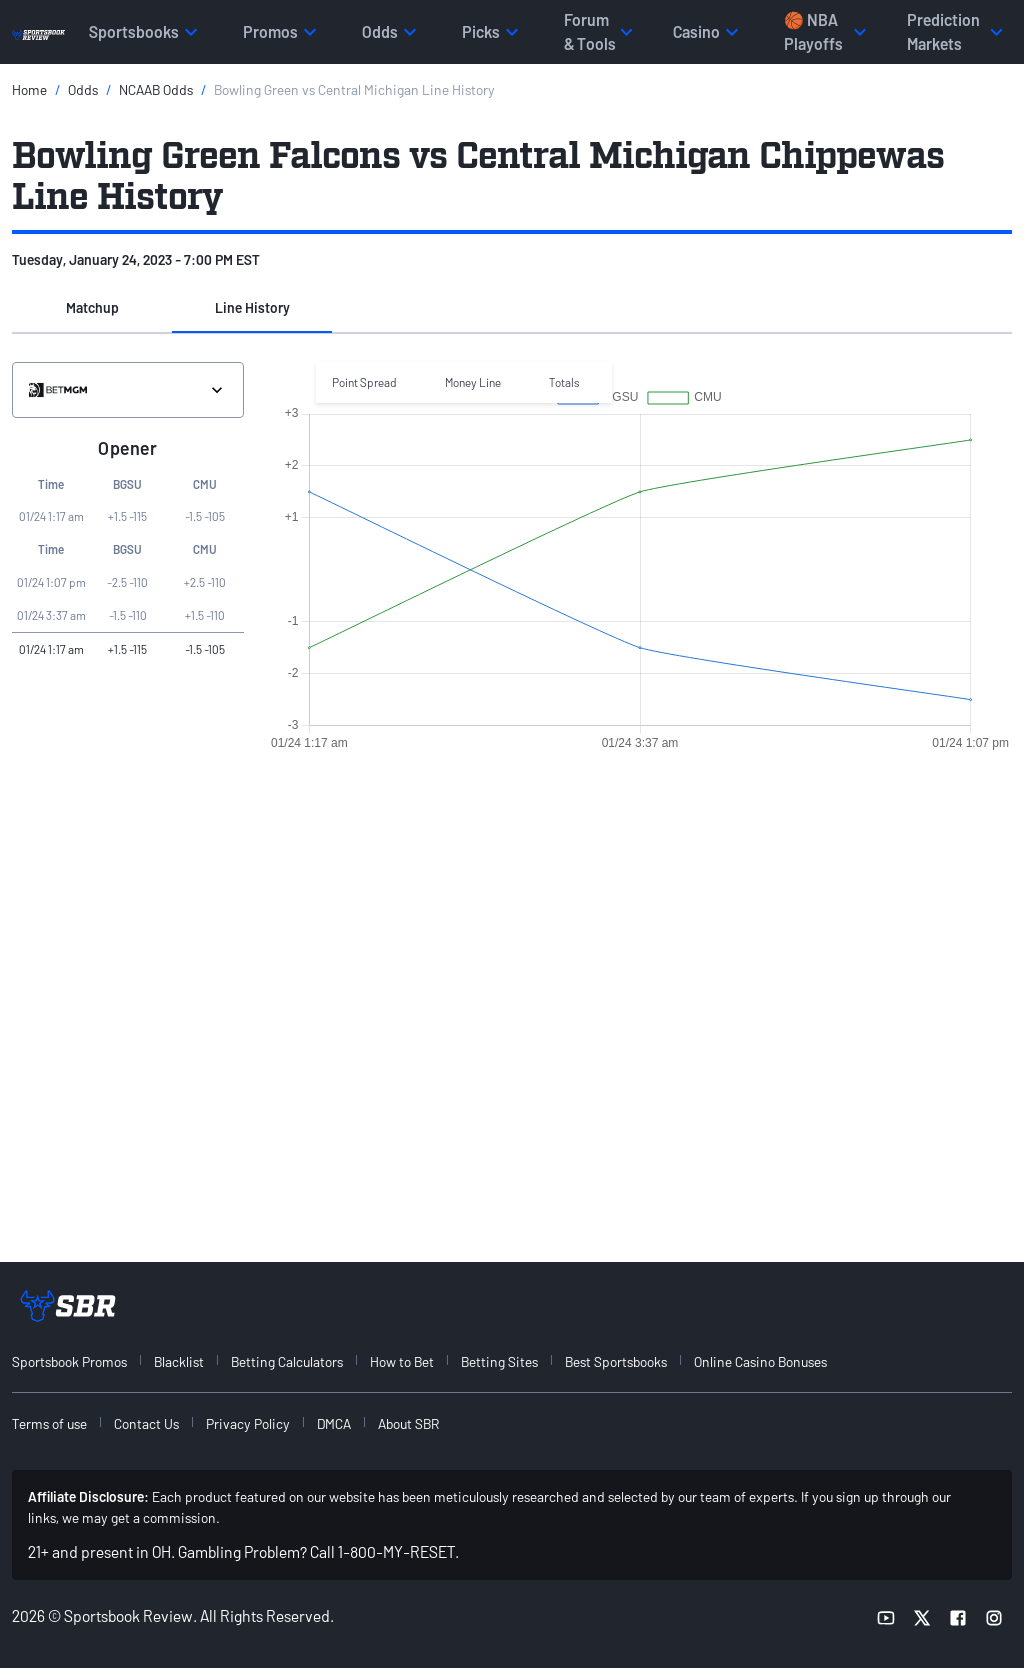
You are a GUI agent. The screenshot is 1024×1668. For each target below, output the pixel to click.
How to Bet (402, 1361)
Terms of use (49, 1423)
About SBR (408, 1423)
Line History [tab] (252, 307)
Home (29, 89)
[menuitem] (81, 1361)
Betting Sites (499, 1361)
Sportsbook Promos (69, 1361)
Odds (83, 89)
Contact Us (146, 1423)
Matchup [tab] (92, 307)
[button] (92, 309)
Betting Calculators (287, 1361)
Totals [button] (564, 382)
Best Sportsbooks (616, 1361)
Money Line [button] (473, 382)
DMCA (334, 1423)
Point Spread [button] (364, 382)
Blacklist (179, 1361)
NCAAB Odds (156, 89)
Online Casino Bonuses (760, 1361)
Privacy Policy (248, 1423)
